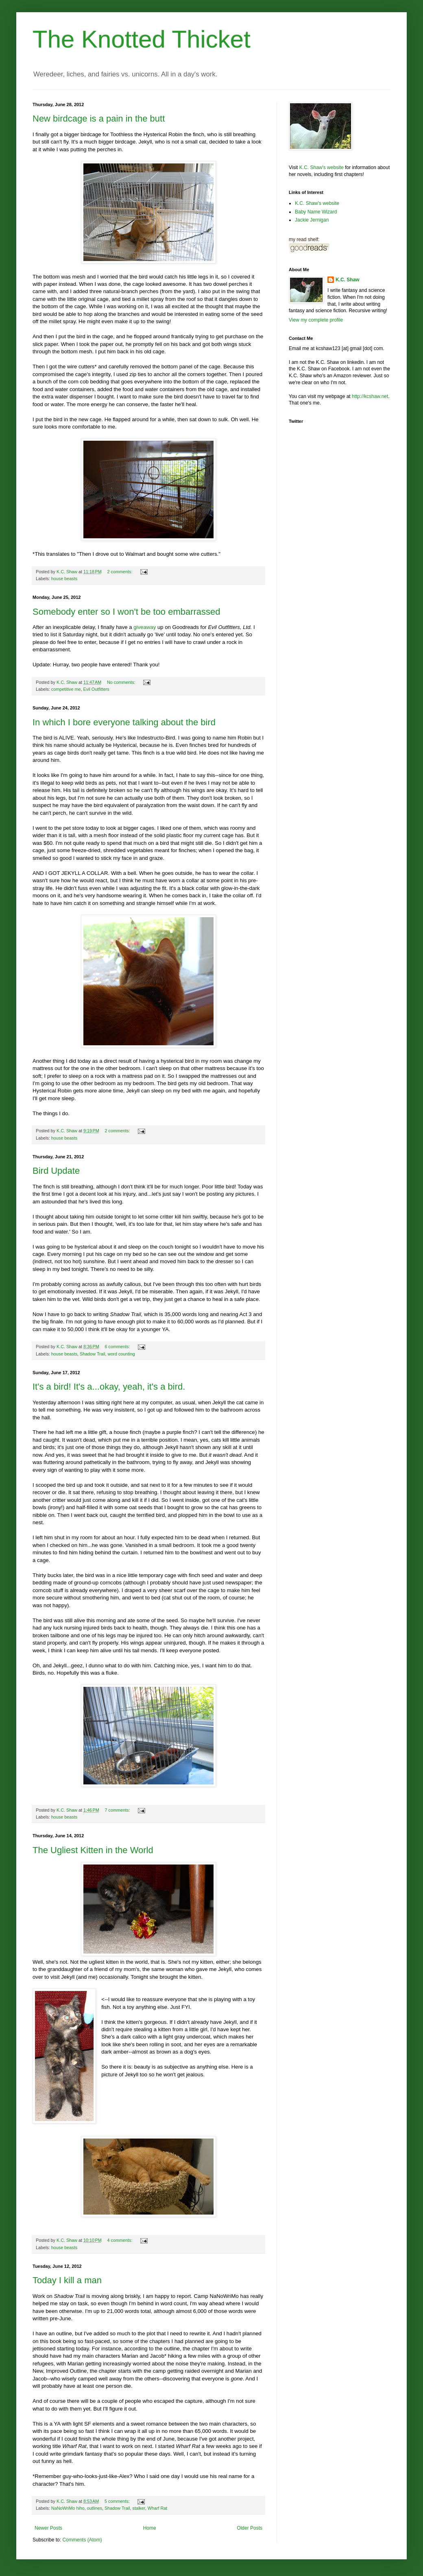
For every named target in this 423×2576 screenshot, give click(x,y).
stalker (138, 2508)
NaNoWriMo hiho (68, 2508)
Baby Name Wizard (316, 212)
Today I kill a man (67, 2280)
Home (149, 2528)
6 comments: (118, 1346)
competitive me (66, 689)
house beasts (64, 578)
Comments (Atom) (82, 2540)
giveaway (144, 627)
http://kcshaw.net (370, 396)
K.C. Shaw (348, 280)
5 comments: (118, 2501)
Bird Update (56, 1171)
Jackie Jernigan (312, 220)
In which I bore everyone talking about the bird (124, 722)
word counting (121, 1353)
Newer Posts (48, 2528)
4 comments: (120, 2240)
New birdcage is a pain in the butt (99, 118)
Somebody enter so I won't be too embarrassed (126, 612)
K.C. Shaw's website (321, 167)
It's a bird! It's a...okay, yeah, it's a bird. (109, 1387)
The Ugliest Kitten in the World (93, 1850)
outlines (94, 2508)
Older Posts (249, 2528)
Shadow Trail (92, 1353)
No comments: (122, 682)
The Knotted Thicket (142, 39)
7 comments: (118, 1810)
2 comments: (120, 571)
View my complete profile (316, 320)
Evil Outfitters (96, 689)
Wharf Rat (158, 2508)
